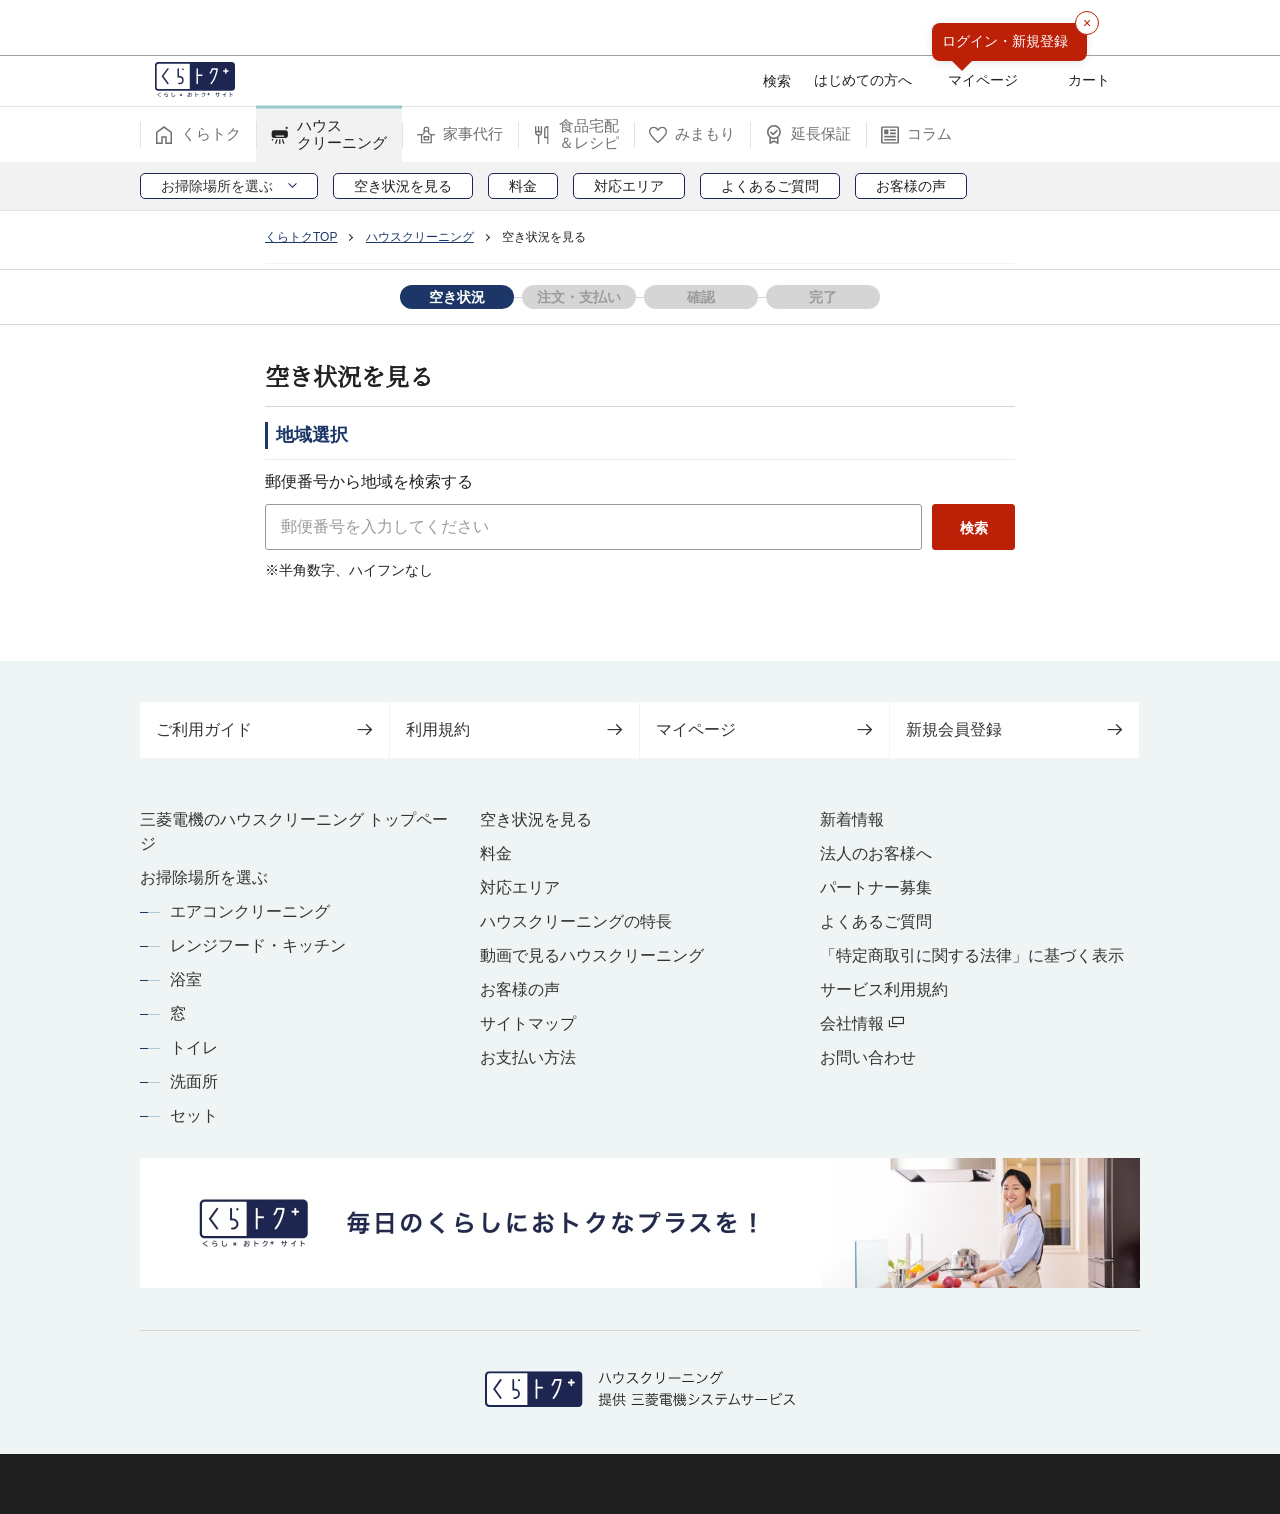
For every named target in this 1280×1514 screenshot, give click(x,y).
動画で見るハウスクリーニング (592, 955)
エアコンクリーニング (250, 911)
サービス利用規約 (884, 989)
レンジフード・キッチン (258, 945)
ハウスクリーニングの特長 (576, 921)
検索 (965, 528)
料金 (496, 853)
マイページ (764, 729)
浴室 (186, 979)
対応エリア (520, 887)
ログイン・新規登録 (1005, 41)
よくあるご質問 (876, 921)
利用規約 (514, 729)
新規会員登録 (1014, 729)
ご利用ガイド (264, 729)
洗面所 (194, 1081)
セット (194, 1115)
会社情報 (862, 1023)
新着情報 (852, 819)
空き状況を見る (536, 819)
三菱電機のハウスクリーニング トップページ (294, 831)
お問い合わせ (868, 1057)
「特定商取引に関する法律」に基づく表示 (972, 955)
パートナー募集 (876, 887)
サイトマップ (528, 1023)
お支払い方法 (528, 1057)
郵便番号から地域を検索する (369, 481)
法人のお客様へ (876, 853)
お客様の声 (520, 989)
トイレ (194, 1047)
